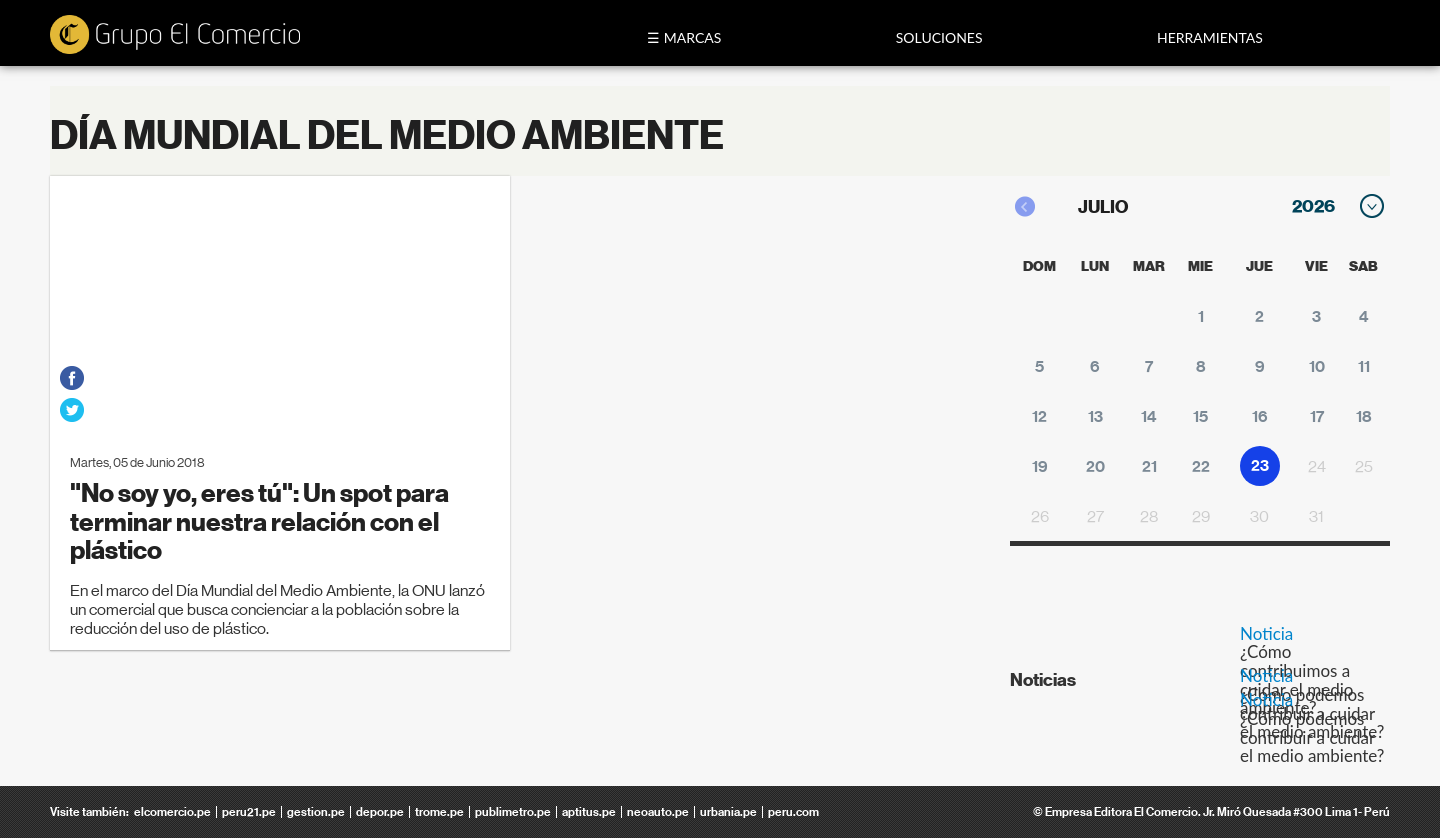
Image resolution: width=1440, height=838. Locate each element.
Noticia (1266, 633)
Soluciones (939, 37)
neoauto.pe (658, 812)
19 (1040, 466)
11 (1364, 366)
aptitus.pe (589, 812)
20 (1095, 466)
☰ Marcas (684, 37)
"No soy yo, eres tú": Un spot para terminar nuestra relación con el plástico (259, 522)
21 (1149, 466)
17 (1317, 416)
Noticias (1043, 680)
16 (1260, 416)
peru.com (793, 812)
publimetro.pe (513, 812)
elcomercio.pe (172, 812)
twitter (72, 410)
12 (1039, 416)
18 (1364, 416)
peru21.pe (249, 812)
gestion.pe (316, 812)
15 (1200, 416)
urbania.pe (728, 812)
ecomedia (175, 36)
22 (1201, 466)
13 (1095, 416)
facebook (72, 378)
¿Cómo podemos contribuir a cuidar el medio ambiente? (1312, 737)
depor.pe (380, 812)
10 (1317, 366)
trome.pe (439, 812)
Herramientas (1210, 37)
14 (1149, 416)
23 (1260, 465)
